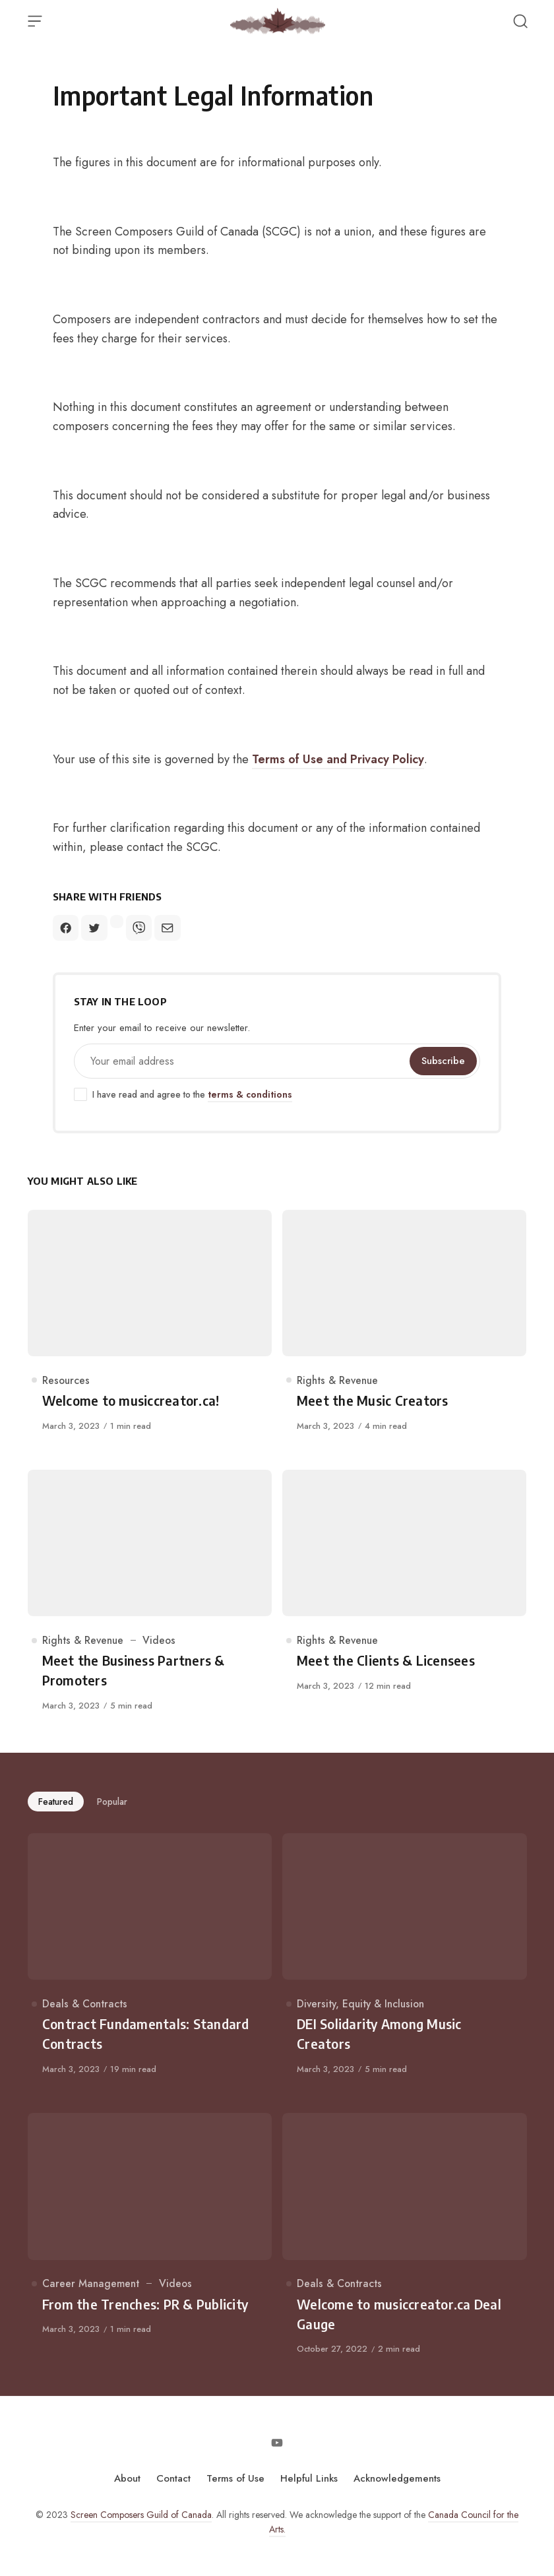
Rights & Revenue (337, 1380)
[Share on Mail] (167, 928)
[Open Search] (520, 21)
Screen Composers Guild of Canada (141, 2514)
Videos (158, 1640)
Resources (66, 1380)
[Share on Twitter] (94, 928)
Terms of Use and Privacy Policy (338, 759)
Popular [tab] (112, 1801)
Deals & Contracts (84, 2003)
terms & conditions (250, 1094)
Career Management (90, 2283)
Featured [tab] (55, 1801)
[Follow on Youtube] (277, 2443)
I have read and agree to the (183, 1095)
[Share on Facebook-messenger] (116, 921)
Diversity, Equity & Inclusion (360, 2003)
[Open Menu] (35, 21)
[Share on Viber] (139, 928)
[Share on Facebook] (65, 928)
